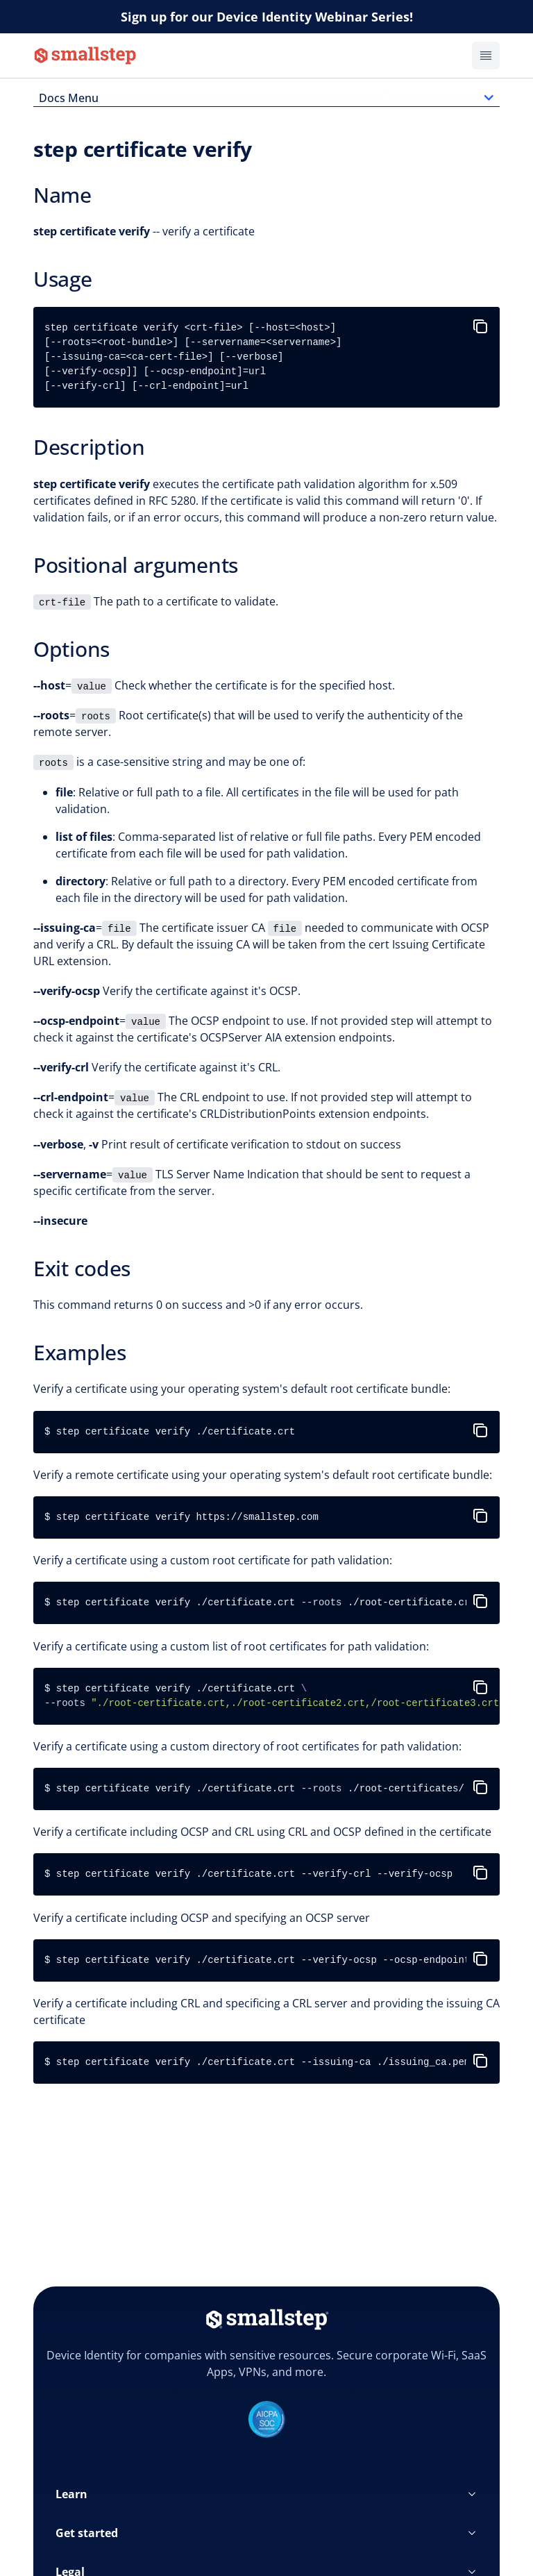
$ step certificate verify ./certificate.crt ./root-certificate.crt (260, 1602)
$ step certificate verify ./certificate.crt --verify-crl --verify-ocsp (248, 1874)
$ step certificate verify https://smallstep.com (181, 1517)
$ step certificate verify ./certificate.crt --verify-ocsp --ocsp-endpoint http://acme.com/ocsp (272, 1960)
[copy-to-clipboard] (483, 321)
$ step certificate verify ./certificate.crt (169, 1431)
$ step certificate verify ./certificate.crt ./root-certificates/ (254, 1788)
